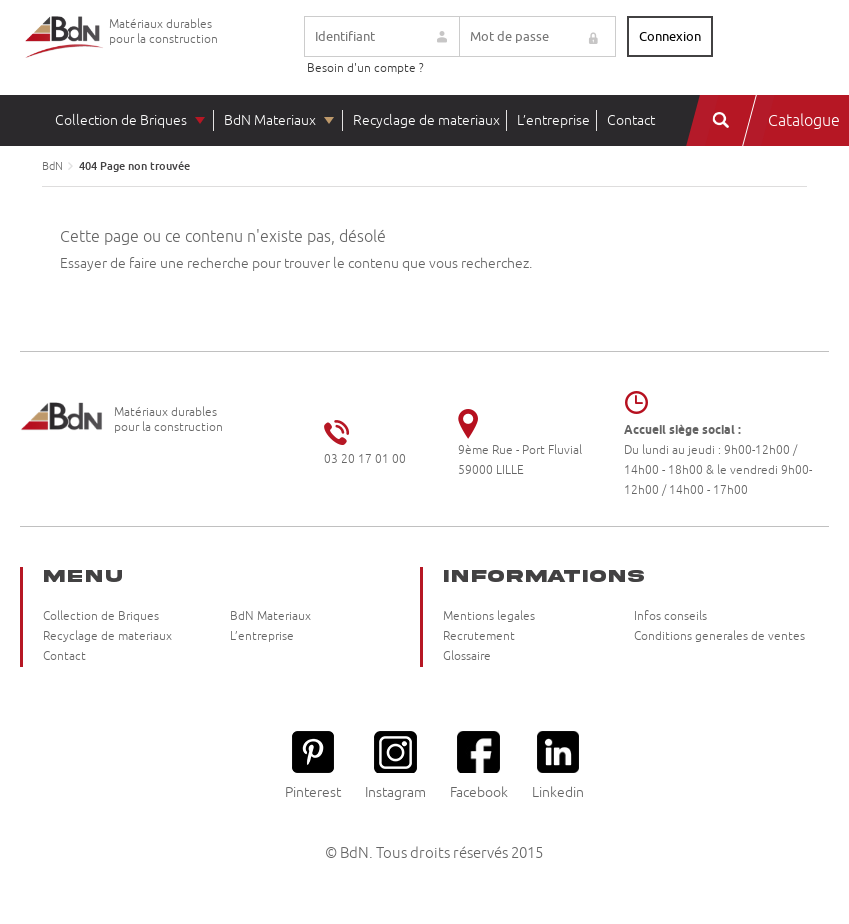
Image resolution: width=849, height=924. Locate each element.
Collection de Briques (121, 120)
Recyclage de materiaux (426, 120)
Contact (631, 120)
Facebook (479, 765)
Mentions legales (489, 616)
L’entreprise (553, 120)
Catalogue (804, 121)
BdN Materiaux (270, 120)
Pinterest (313, 765)
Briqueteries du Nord (65, 52)
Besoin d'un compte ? (365, 68)
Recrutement (479, 636)
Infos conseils (670, 616)
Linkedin (558, 765)
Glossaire (467, 656)
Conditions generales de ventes (719, 636)
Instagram (395, 765)
